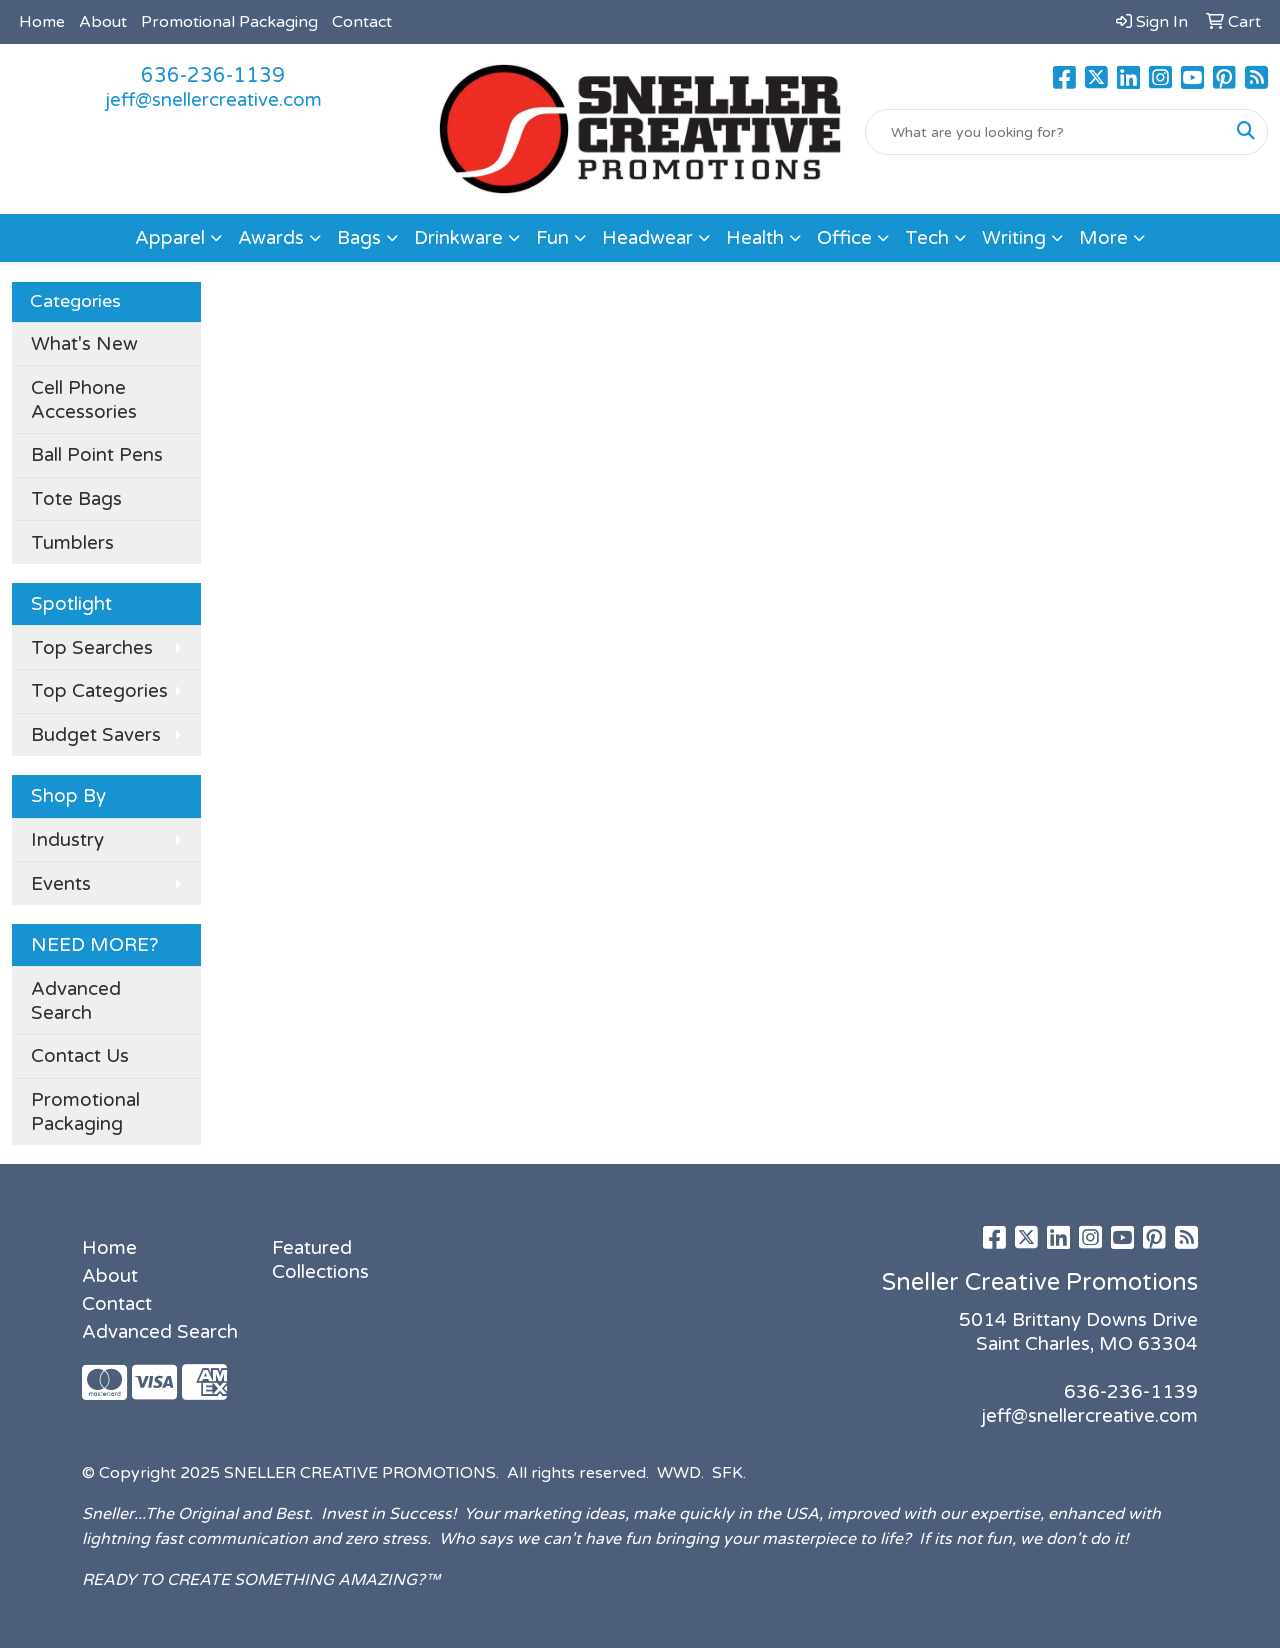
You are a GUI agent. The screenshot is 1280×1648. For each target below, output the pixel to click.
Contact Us (80, 1056)
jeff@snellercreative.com (213, 100)
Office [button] (844, 238)
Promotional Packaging (229, 22)
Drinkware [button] (458, 238)
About (103, 22)
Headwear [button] (647, 238)
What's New (84, 344)
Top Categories (99, 691)
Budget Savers (96, 735)
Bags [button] (359, 238)
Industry (67, 840)
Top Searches (92, 648)
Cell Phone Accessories (84, 400)
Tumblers (72, 543)
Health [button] (755, 238)
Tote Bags (76, 499)
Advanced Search (76, 1001)
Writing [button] (1014, 238)
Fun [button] (552, 238)
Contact (362, 22)
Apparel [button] (170, 238)
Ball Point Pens (97, 455)
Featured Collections (320, 1260)
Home (42, 22)
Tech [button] (927, 238)
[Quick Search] (1045, 132)
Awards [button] (271, 238)
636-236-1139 (213, 76)
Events (61, 884)
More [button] (1103, 238)
